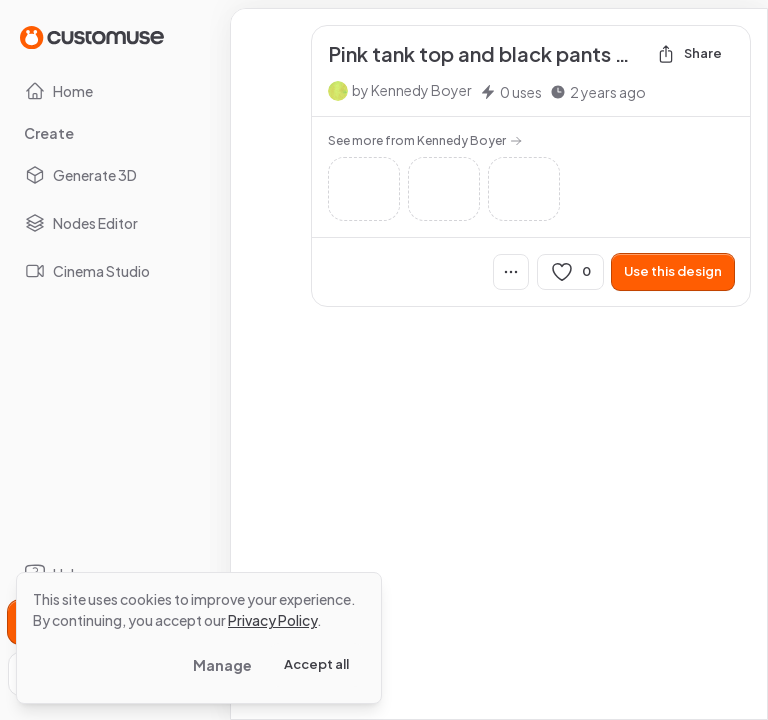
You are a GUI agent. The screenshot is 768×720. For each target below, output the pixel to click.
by (412, 90)
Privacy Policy (272, 620)
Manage (222, 665)
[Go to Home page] (92, 36)
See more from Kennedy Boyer (425, 140)
